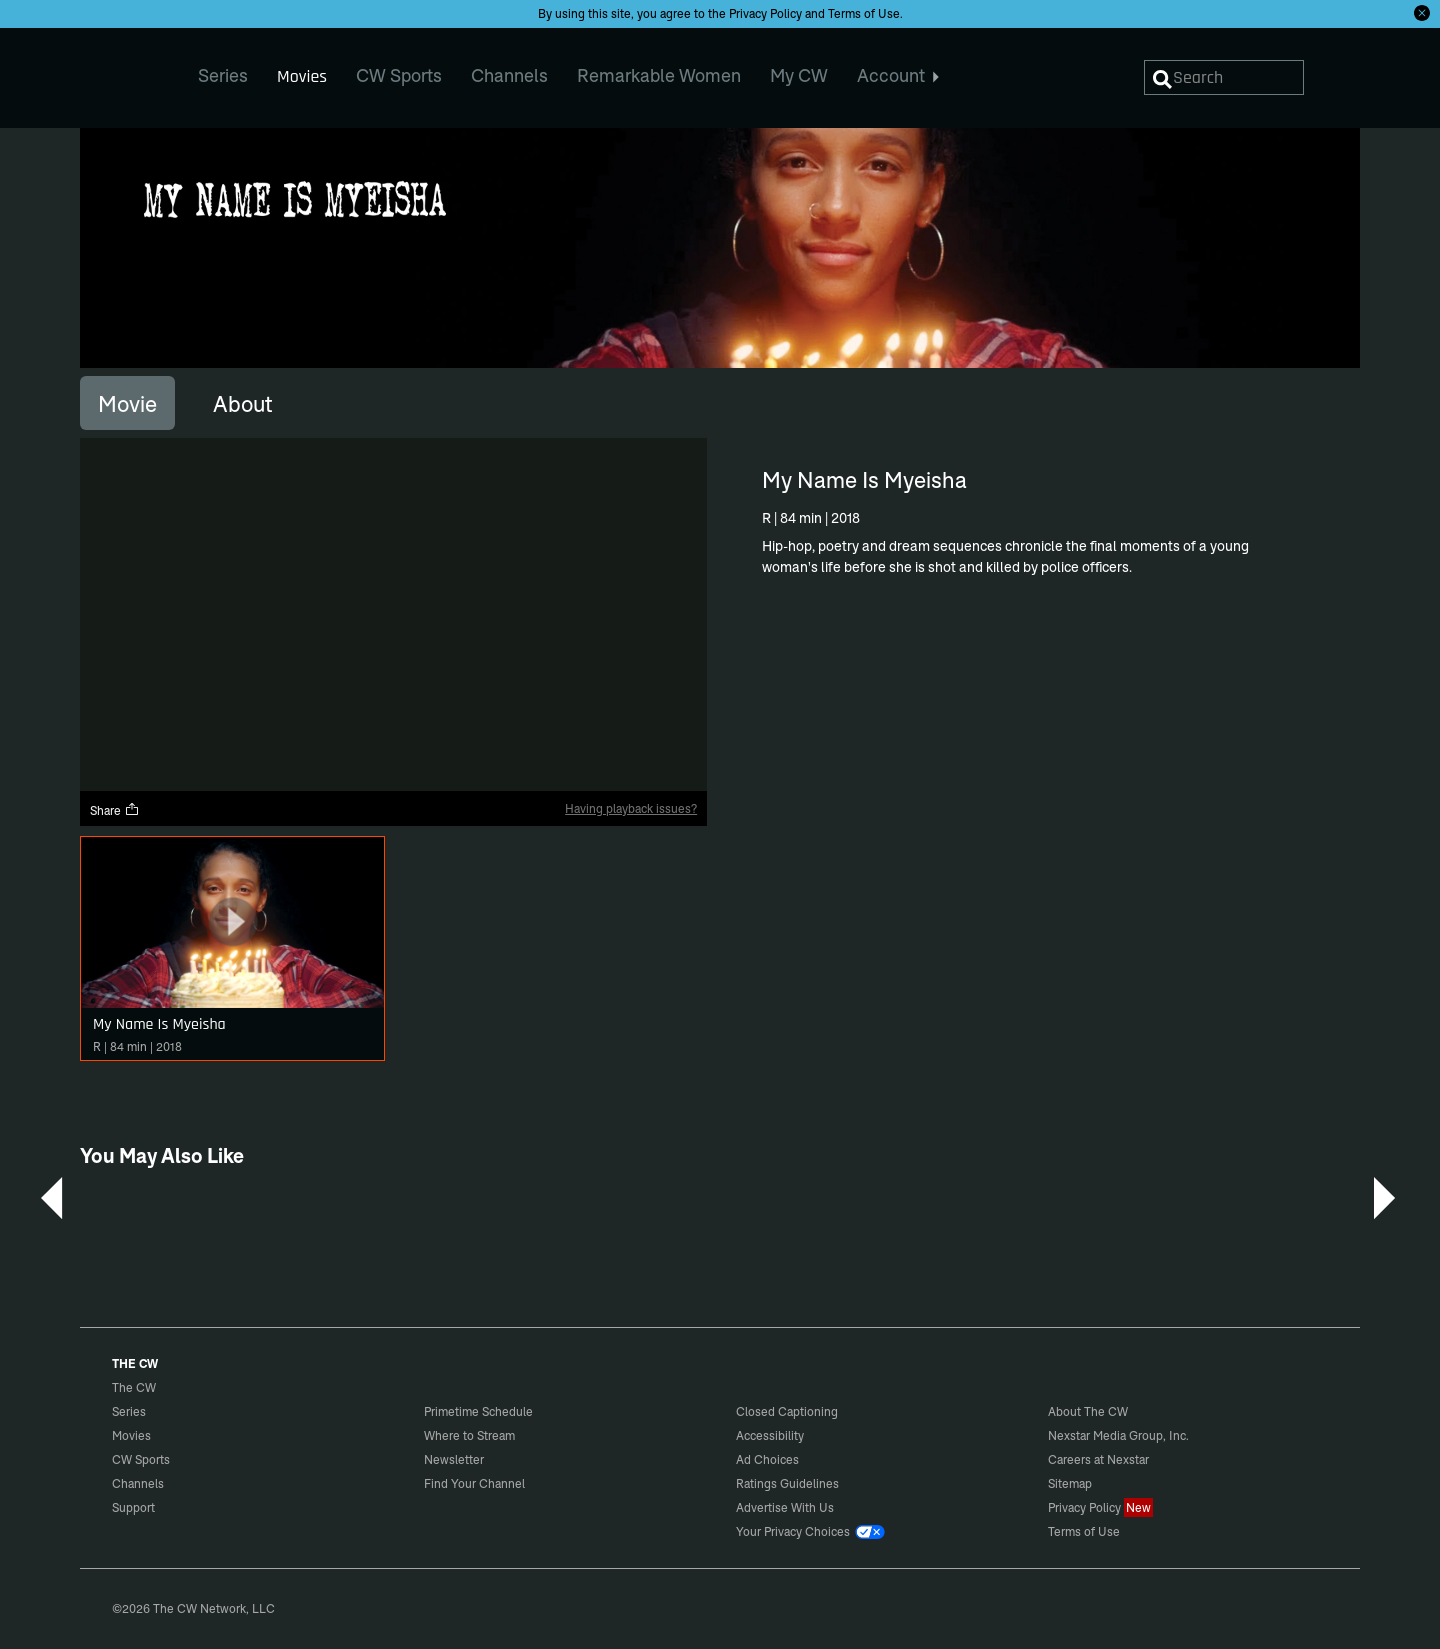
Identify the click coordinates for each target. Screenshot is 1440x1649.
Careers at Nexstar (1098, 1459)
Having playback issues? (631, 808)
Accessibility (770, 1435)
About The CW (1088, 1411)
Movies (131, 1435)
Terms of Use (864, 13)
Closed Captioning (787, 1411)
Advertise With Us (785, 1507)
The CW (121, 71)
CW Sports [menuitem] (399, 75)
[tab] (127, 403)
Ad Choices (767, 1459)
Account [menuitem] (898, 75)
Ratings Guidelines (787, 1483)
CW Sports (141, 1459)
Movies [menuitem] (302, 76)
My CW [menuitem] (799, 75)
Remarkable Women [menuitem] (659, 75)
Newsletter (454, 1459)
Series (129, 1411)
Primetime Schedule (478, 1411)
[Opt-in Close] (1422, 13)
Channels (138, 1483)
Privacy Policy (765, 13)
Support (133, 1507)
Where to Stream (469, 1435)
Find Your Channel (474, 1483)
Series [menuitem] (223, 75)
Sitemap (1070, 1483)
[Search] (1224, 77)
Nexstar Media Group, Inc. (1118, 1435)
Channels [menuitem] (509, 75)
